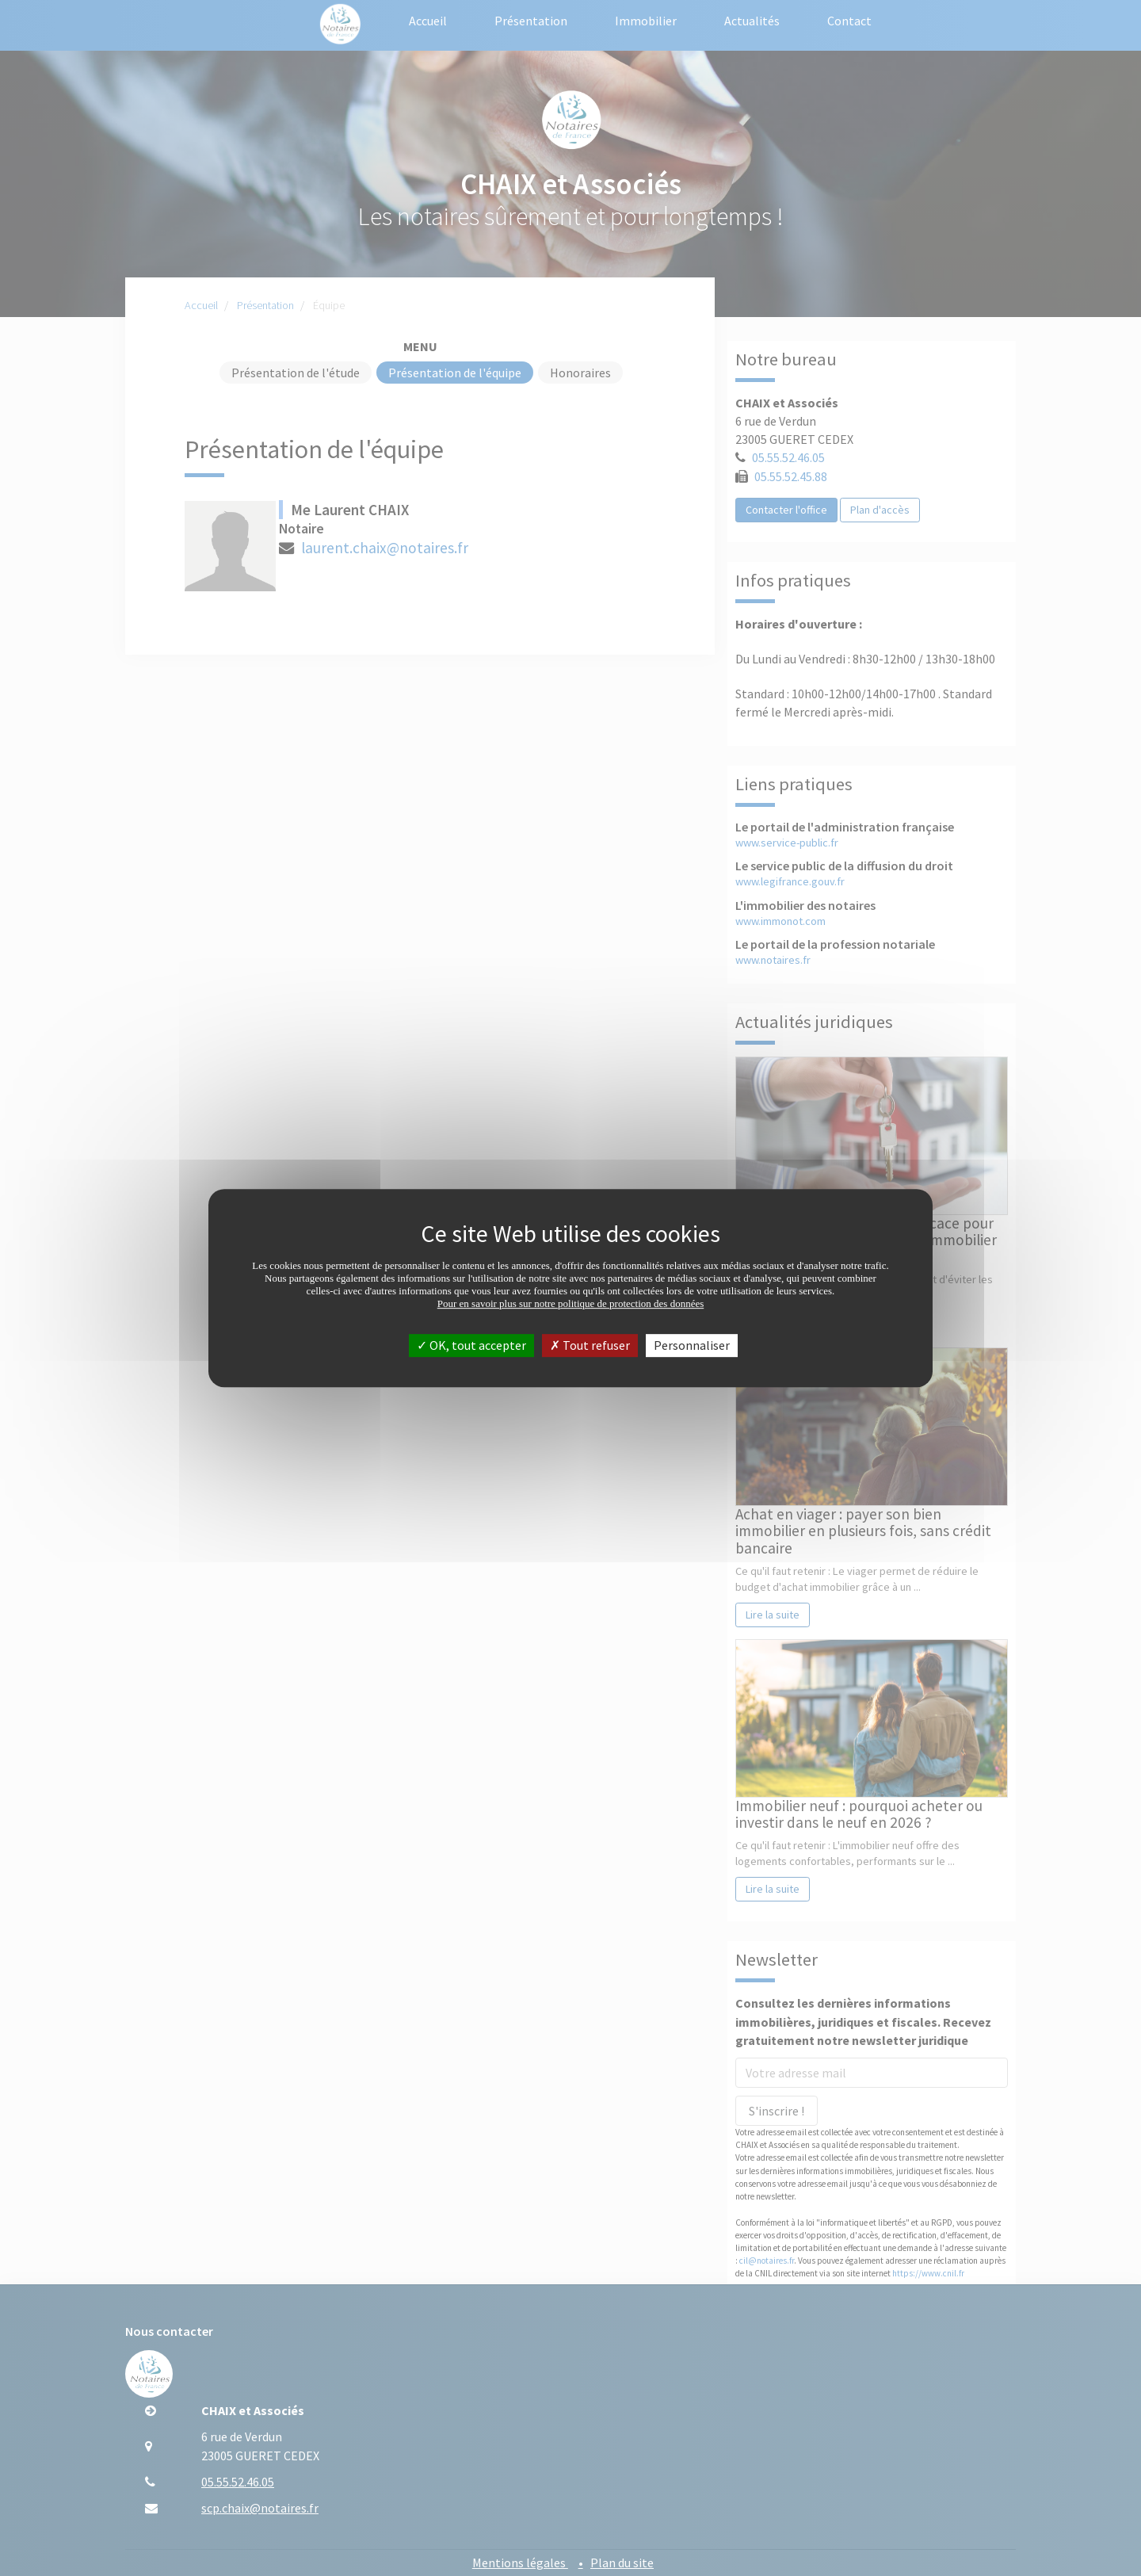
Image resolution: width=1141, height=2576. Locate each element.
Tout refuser (590, 1345)
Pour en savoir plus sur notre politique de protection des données (570, 1303)
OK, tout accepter (471, 1345)
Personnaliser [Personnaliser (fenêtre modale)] (692, 1345)
